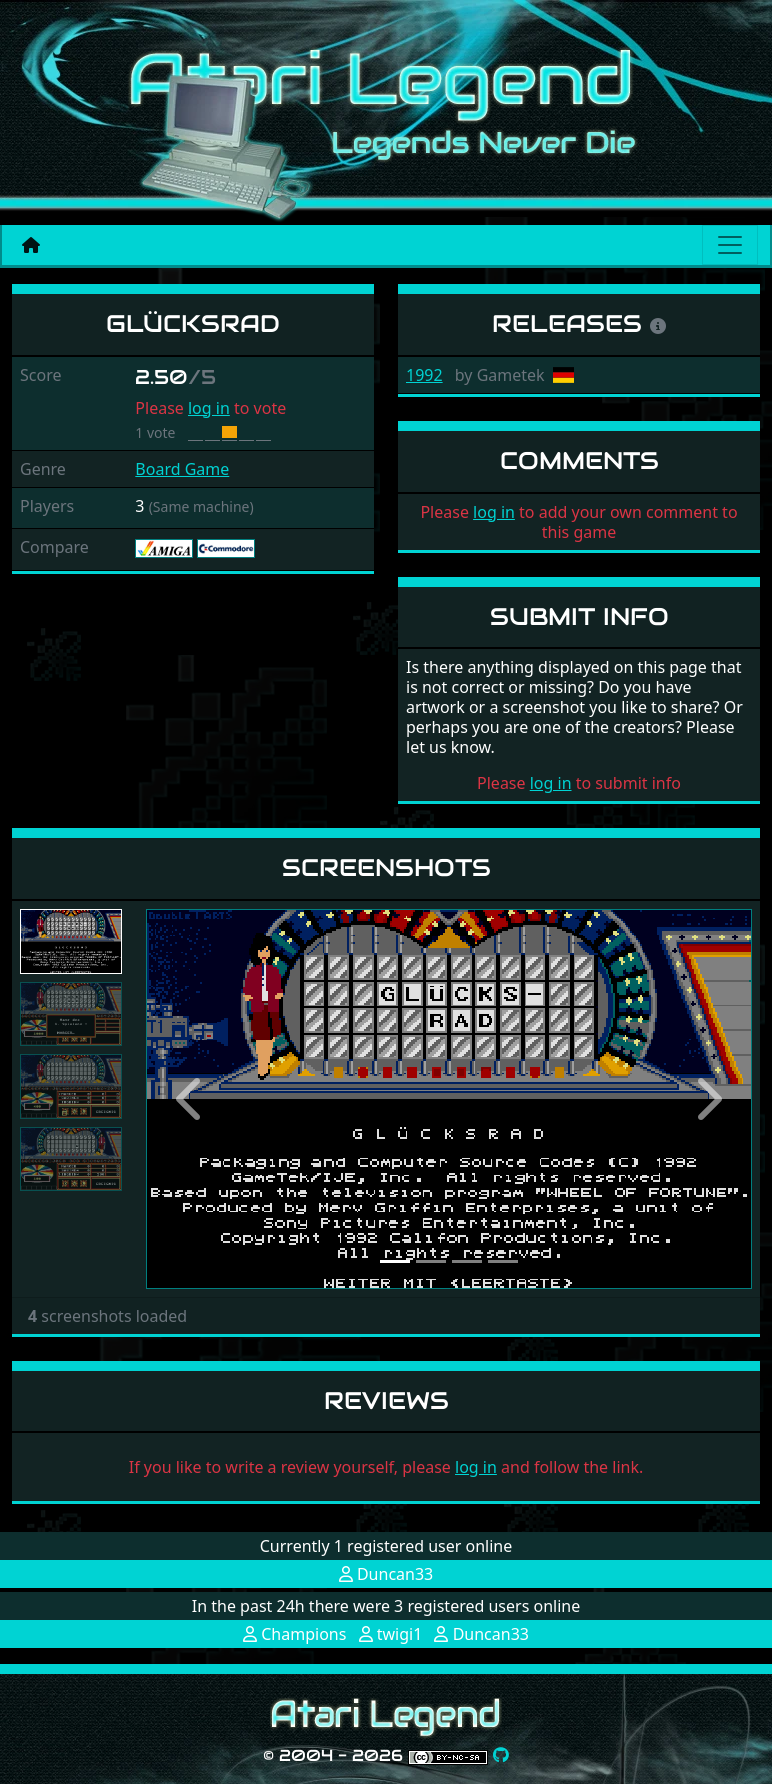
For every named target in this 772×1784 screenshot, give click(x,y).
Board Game (182, 469)
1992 (424, 375)
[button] (191, 1099)
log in (209, 408)
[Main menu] (730, 245)
